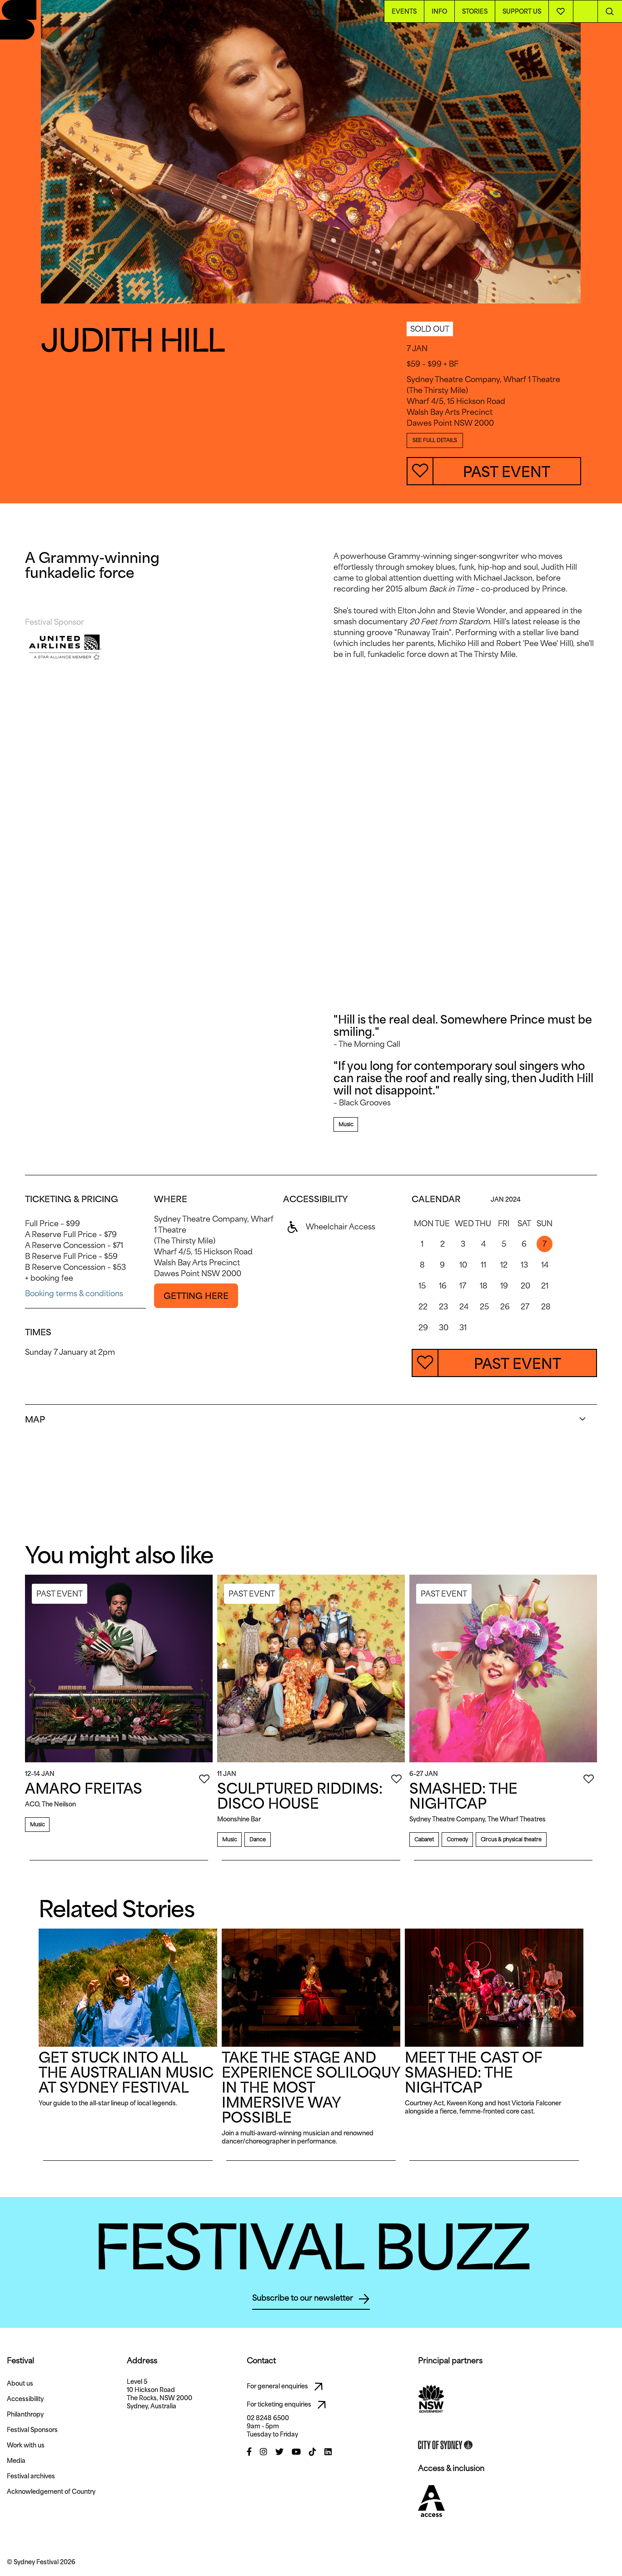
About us (20, 2383)
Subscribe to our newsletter (311, 2298)
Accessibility (25, 2398)
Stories (475, 11)
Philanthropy (25, 2414)
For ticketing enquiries (289, 2405)
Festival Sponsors (32, 2429)
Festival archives (31, 2476)
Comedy (457, 1839)
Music (345, 1124)
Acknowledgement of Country (51, 2491)
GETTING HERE (196, 1296)
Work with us (26, 2445)
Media (16, 2460)
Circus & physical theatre (511, 1839)
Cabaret (424, 1839)
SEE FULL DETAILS (435, 440)
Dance (257, 1839)
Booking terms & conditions (74, 1293)
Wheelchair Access (329, 1226)
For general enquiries (287, 2386)
